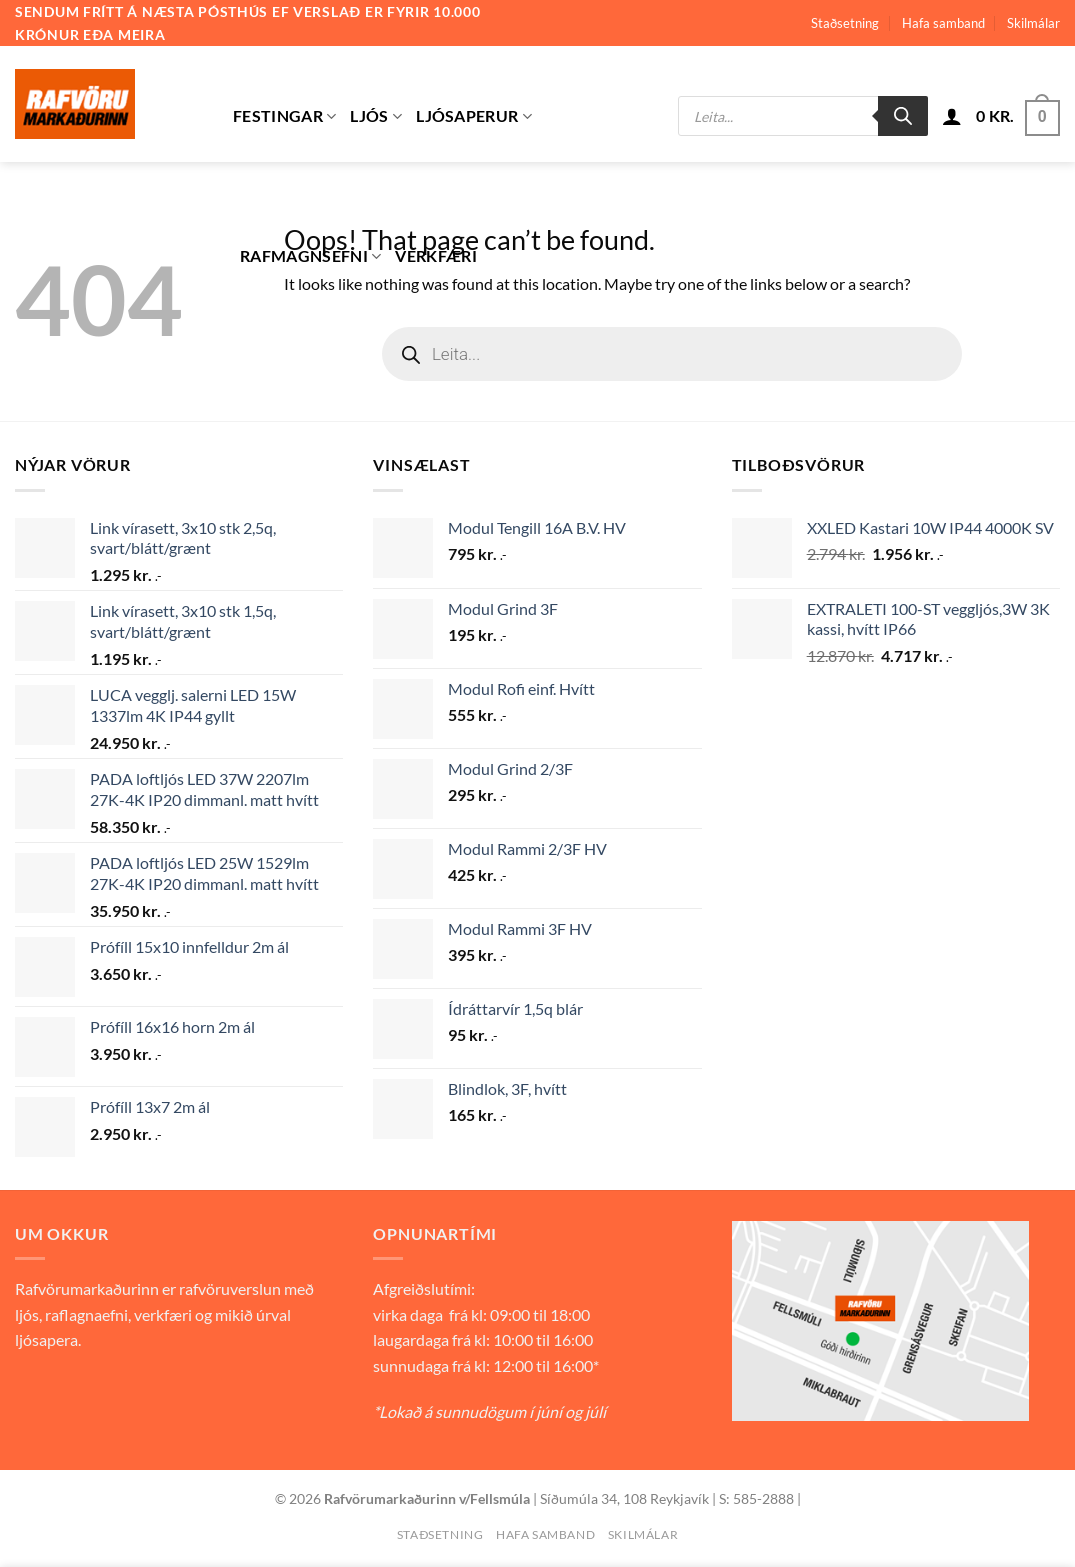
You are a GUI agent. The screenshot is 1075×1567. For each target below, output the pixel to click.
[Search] (903, 116)
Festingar (284, 116)
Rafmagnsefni (310, 256)
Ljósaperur (474, 116)
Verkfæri (436, 255)
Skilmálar (1033, 23)
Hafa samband (943, 23)
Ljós (376, 116)
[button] (952, 116)
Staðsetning (845, 23)
